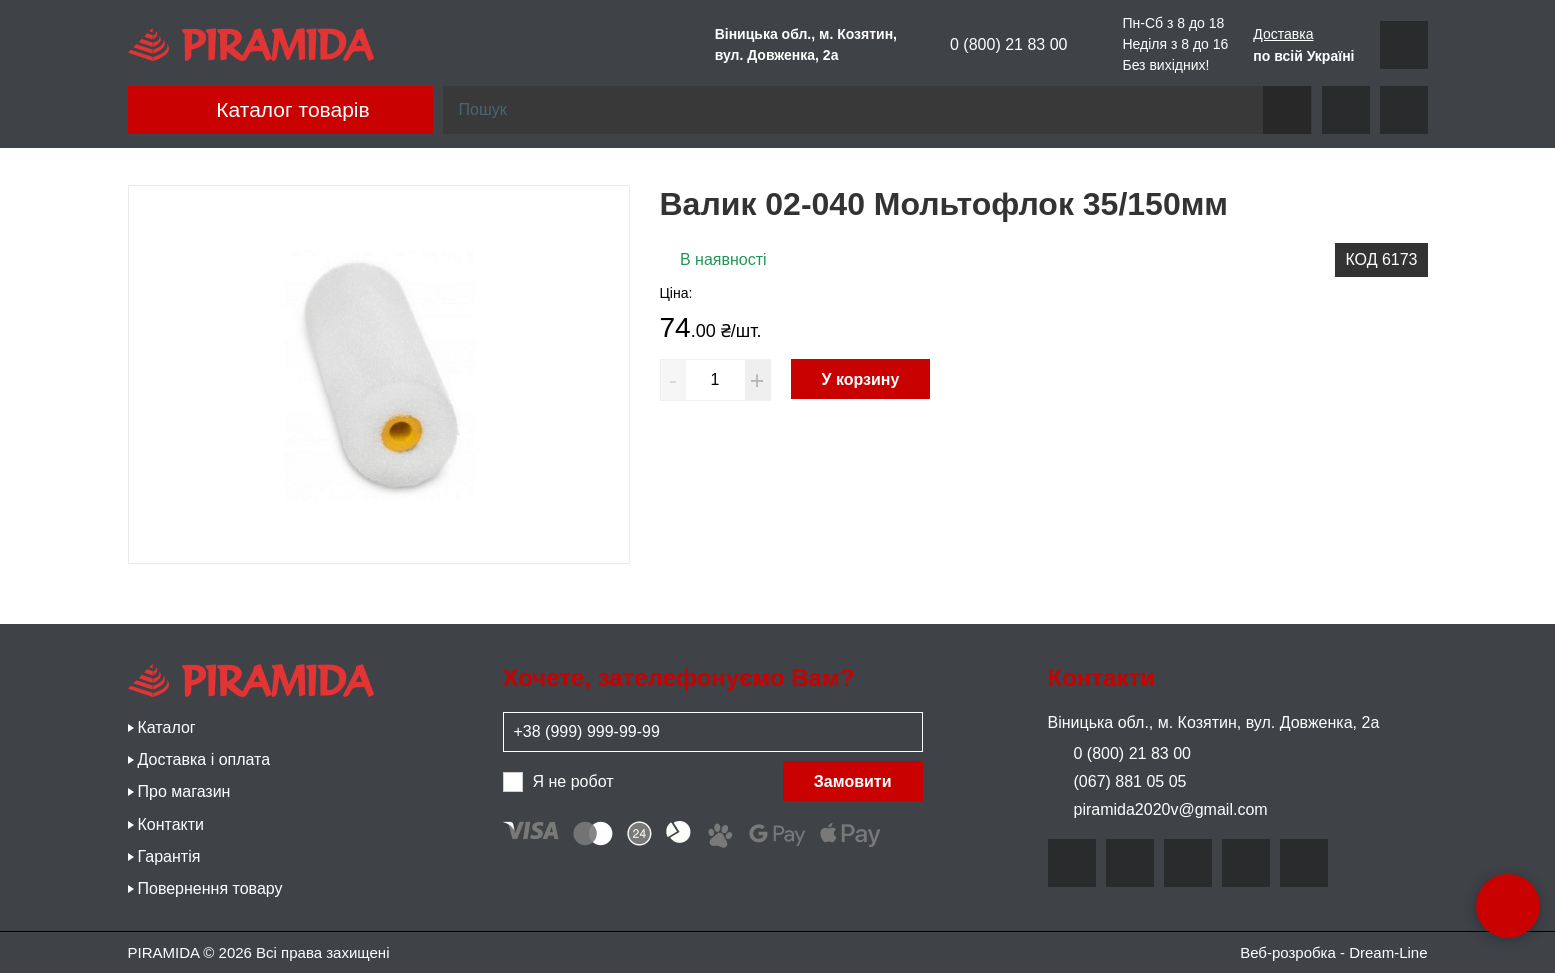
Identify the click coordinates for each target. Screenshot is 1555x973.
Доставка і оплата (204, 759)
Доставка (1283, 33)
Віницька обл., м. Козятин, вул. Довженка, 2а (1214, 722)
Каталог (167, 727)
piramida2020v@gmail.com (1158, 809)
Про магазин (184, 791)
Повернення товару (210, 888)
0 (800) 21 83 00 (994, 44)
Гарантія (169, 856)
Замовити (853, 781)
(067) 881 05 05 (1117, 781)
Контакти (171, 824)
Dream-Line (1388, 952)
